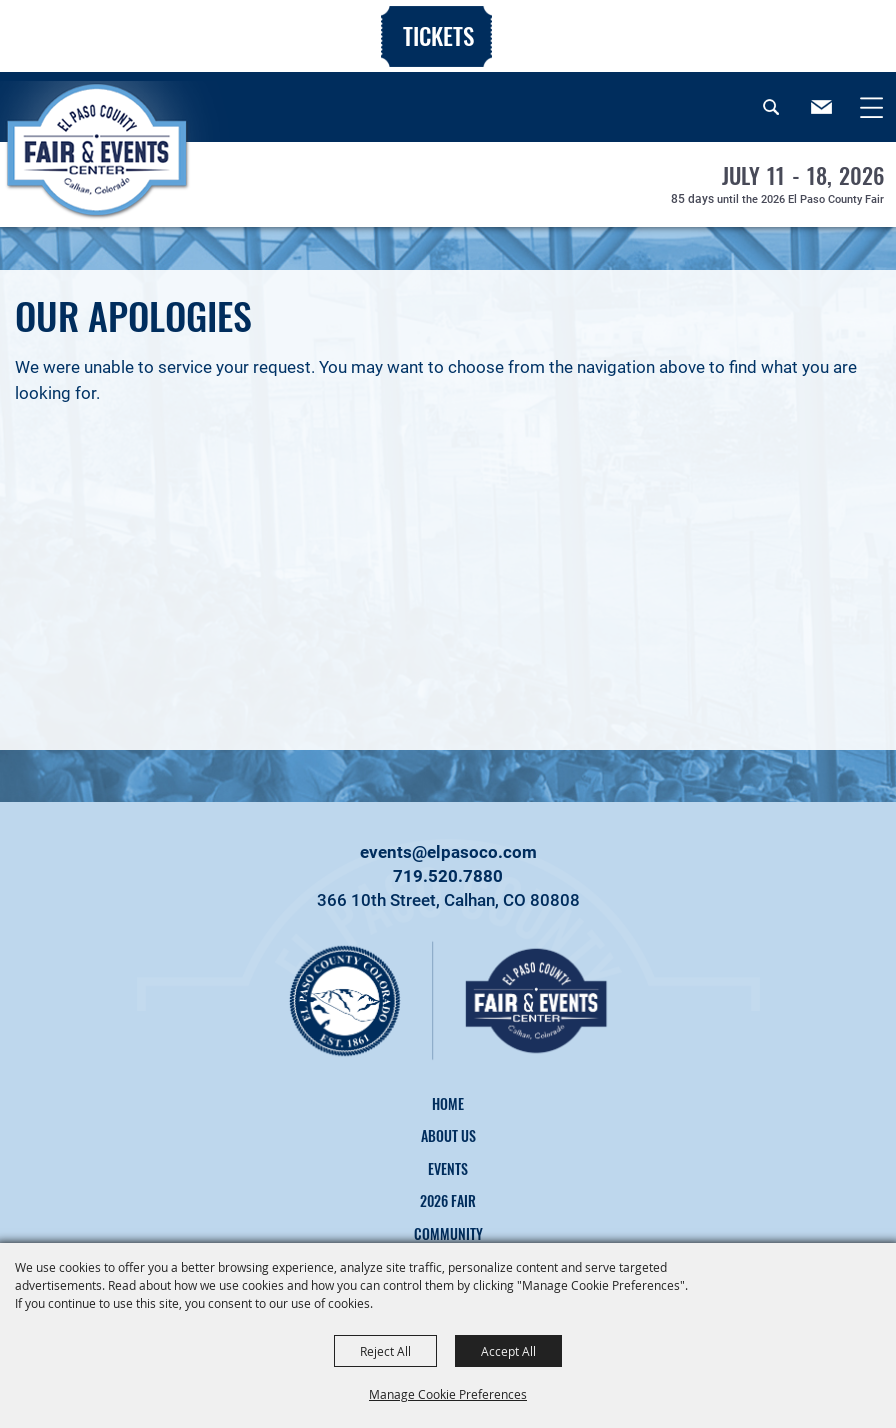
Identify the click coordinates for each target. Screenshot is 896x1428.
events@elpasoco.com (448, 852)
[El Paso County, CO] (115, 174)
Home (448, 1103)
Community (448, 1233)
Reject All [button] (385, 1351)
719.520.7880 (448, 876)
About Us (448, 1135)
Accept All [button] (508, 1351)
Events (448, 1168)
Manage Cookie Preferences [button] (448, 1394)
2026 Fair (448, 1200)
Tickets (438, 36)
